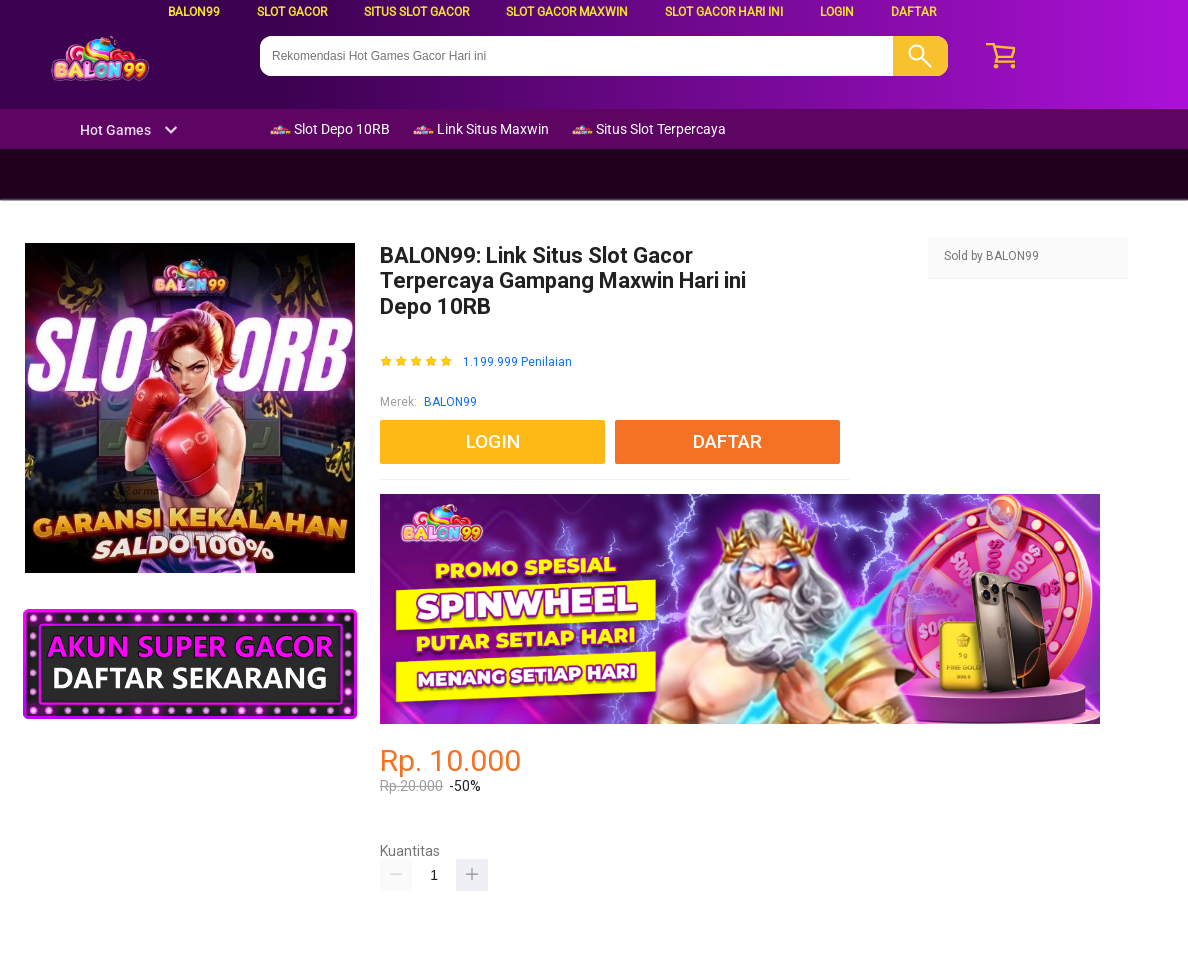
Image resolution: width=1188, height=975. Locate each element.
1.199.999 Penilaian (517, 362)
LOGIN (837, 12)
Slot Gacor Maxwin (567, 12)
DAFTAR (913, 12)
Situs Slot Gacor (416, 12)
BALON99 (194, 12)
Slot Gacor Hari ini (724, 12)
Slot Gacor (292, 12)
